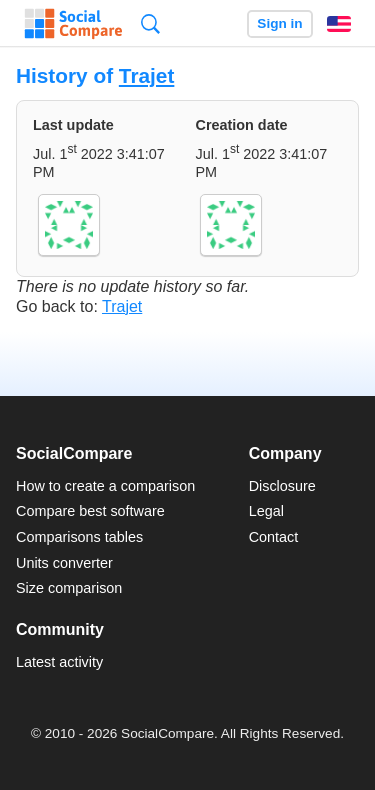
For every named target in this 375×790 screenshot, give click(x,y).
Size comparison (69, 588)
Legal (266, 511)
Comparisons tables (79, 537)
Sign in (279, 23)
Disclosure (282, 486)
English (339, 24)
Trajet (147, 75)
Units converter (64, 563)
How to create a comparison (105, 486)
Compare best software (90, 511)
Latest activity (59, 662)
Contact (274, 537)
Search (150, 23)
